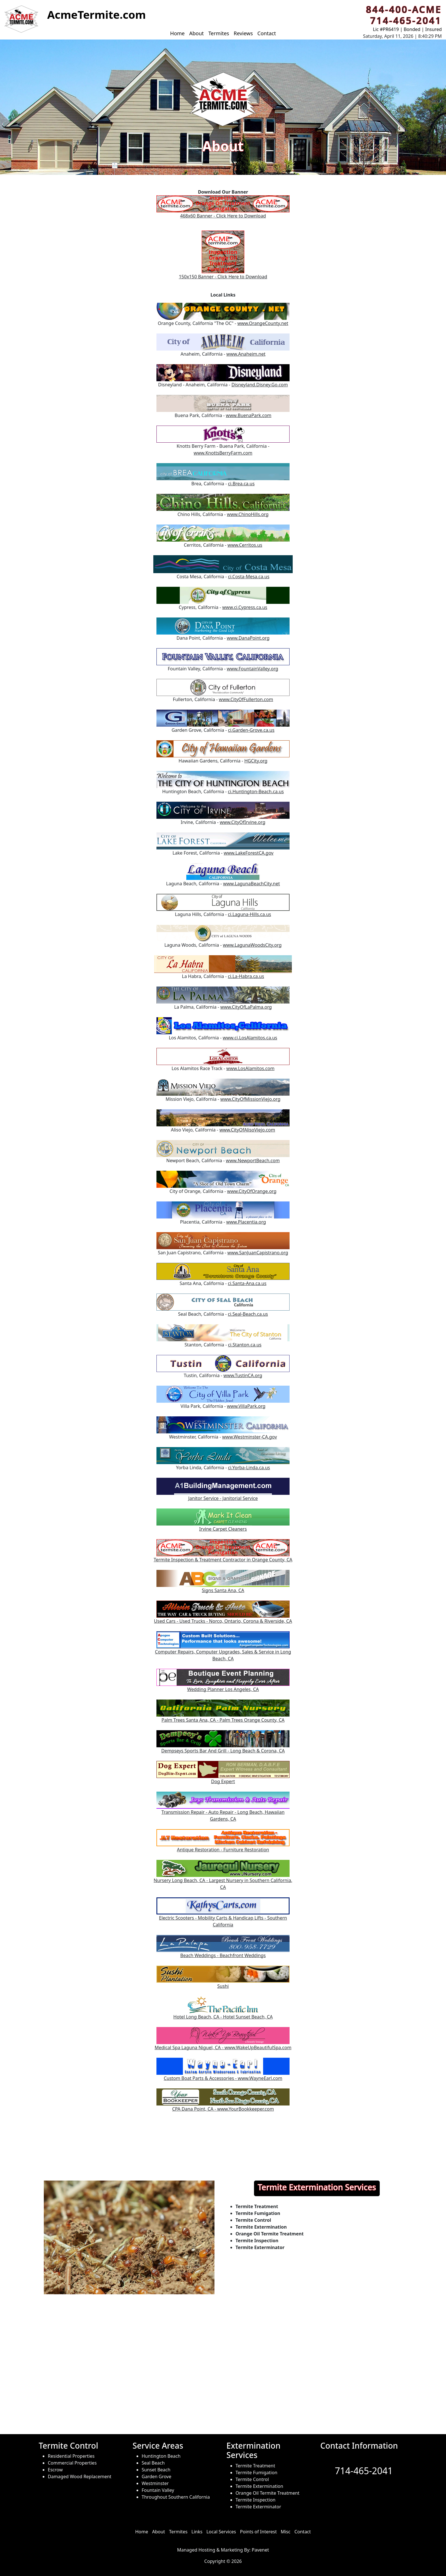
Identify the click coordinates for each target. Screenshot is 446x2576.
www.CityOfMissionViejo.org (250, 1099)
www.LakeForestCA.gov (248, 853)
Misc (285, 2532)
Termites (218, 33)
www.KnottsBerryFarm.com (223, 453)
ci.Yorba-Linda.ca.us (249, 1467)
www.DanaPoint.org (248, 638)
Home (177, 33)
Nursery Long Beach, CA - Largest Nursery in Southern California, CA (223, 1877)
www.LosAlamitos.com (250, 1068)
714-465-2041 (364, 2471)
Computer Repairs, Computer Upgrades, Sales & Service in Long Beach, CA (223, 1649)
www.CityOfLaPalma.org (246, 1007)
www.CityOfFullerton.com (246, 699)
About (196, 33)
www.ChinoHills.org (248, 514)
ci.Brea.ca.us (241, 483)
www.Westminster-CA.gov (249, 1437)
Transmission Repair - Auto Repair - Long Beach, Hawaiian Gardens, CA (223, 1809)
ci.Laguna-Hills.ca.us (249, 914)
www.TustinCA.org (243, 1375)
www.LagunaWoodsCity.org (252, 945)
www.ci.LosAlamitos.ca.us (250, 1038)
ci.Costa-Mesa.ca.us (248, 576)
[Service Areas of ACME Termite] (223, 2378)
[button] (21, 19)
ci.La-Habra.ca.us (246, 976)
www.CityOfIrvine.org (242, 822)
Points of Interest (258, 2532)
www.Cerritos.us (245, 545)
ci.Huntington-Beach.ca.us (256, 791)
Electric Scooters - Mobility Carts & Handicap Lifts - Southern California (223, 1915)
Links (197, 2532)
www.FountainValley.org (252, 669)
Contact (266, 33)
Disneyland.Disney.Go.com (260, 385)
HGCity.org (255, 761)
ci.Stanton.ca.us (245, 1345)
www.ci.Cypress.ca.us (244, 607)
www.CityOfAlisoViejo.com (247, 1130)
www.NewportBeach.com (253, 1160)
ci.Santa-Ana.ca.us (247, 1283)
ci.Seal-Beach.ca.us (248, 1314)
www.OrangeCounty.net (262, 323)
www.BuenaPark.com (248, 415)
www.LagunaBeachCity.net (251, 883)
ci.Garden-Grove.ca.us (251, 730)
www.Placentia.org (246, 1222)
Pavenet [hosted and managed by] (260, 2550)
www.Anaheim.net (245, 354)
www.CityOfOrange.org (251, 1191)
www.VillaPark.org (246, 1406)
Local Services (221, 2532)
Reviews (243, 33)
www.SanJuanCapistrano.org (257, 1252)
